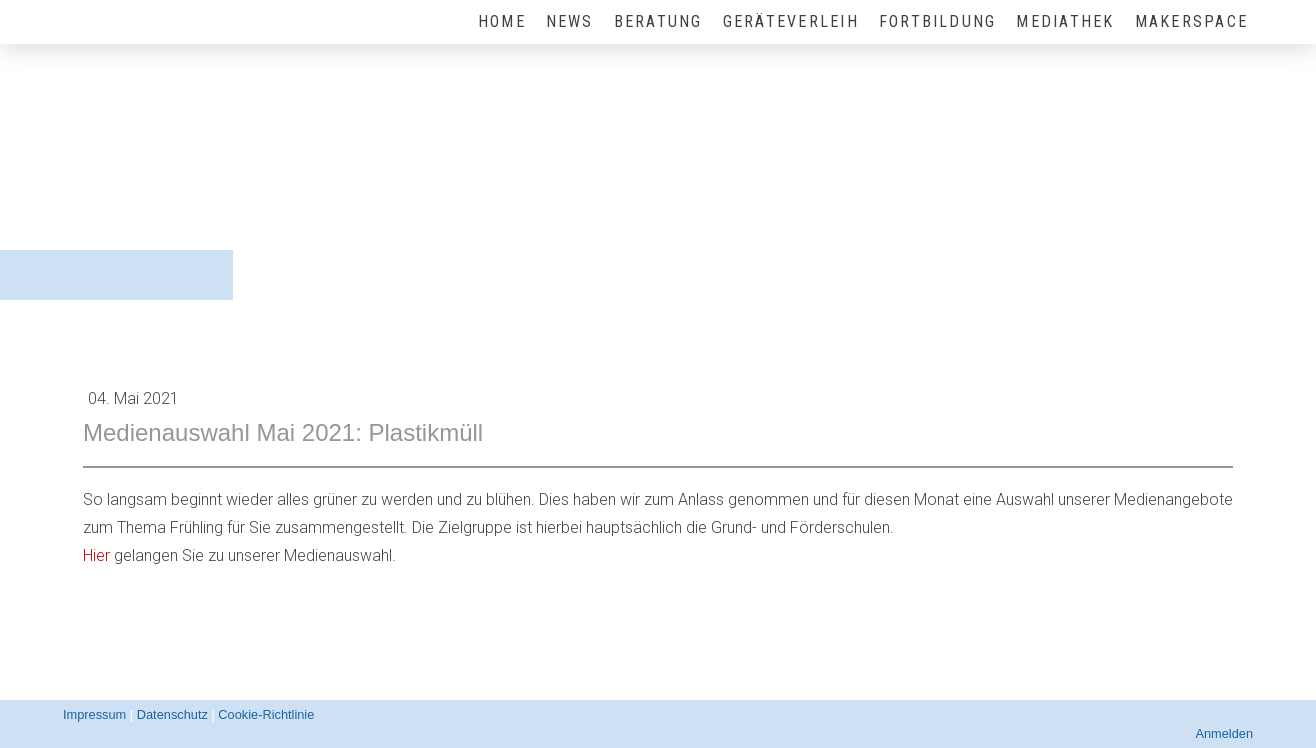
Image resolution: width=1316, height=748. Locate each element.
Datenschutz (172, 714)
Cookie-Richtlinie (266, 714)
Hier (96, 555)
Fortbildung (938, 29)
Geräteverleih (791, 29)
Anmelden (1224, 733)
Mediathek (1065, 29)
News (570, 29)
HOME (502, 29)
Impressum (94, 714)
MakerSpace (1191, 29)
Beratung (658, 29)
